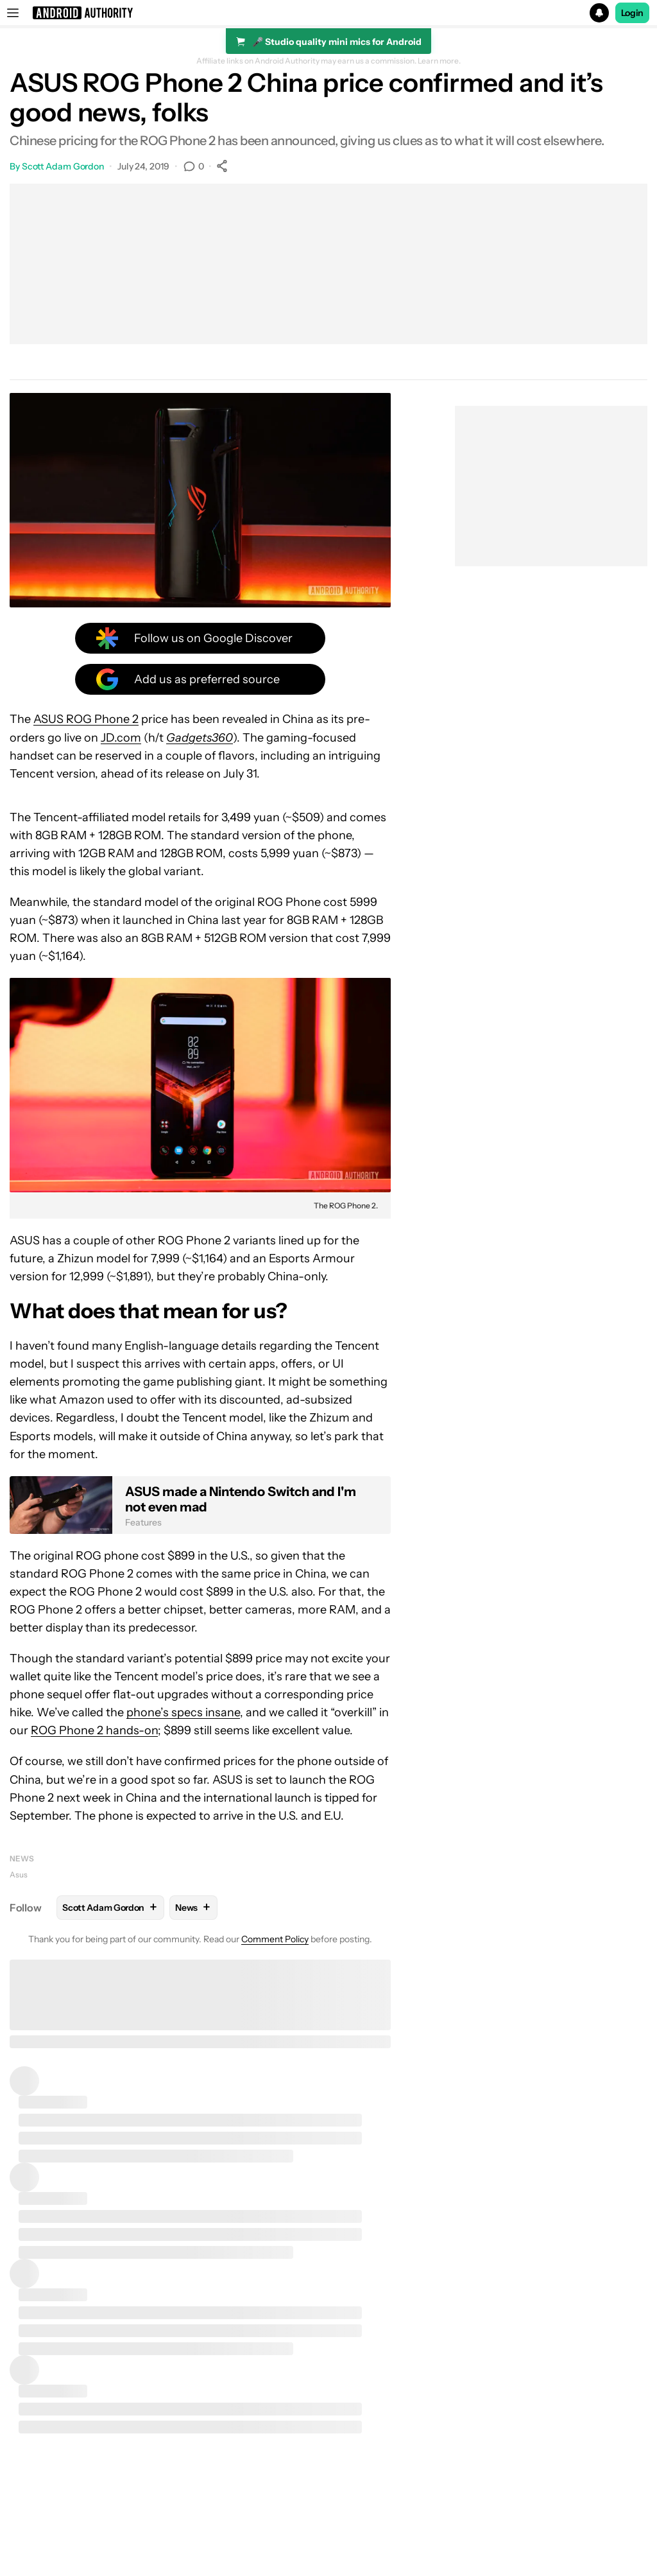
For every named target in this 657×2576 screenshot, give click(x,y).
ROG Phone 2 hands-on (94, 1730)
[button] (328, 13)
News (22, 1858)
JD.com (121, 738)
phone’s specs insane (183, 1712)
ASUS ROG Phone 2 (86, 719)
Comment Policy (275, 1939)
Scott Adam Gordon (63, 166)
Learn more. (439, 61)
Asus (19, 1874)
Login (632, 13)
